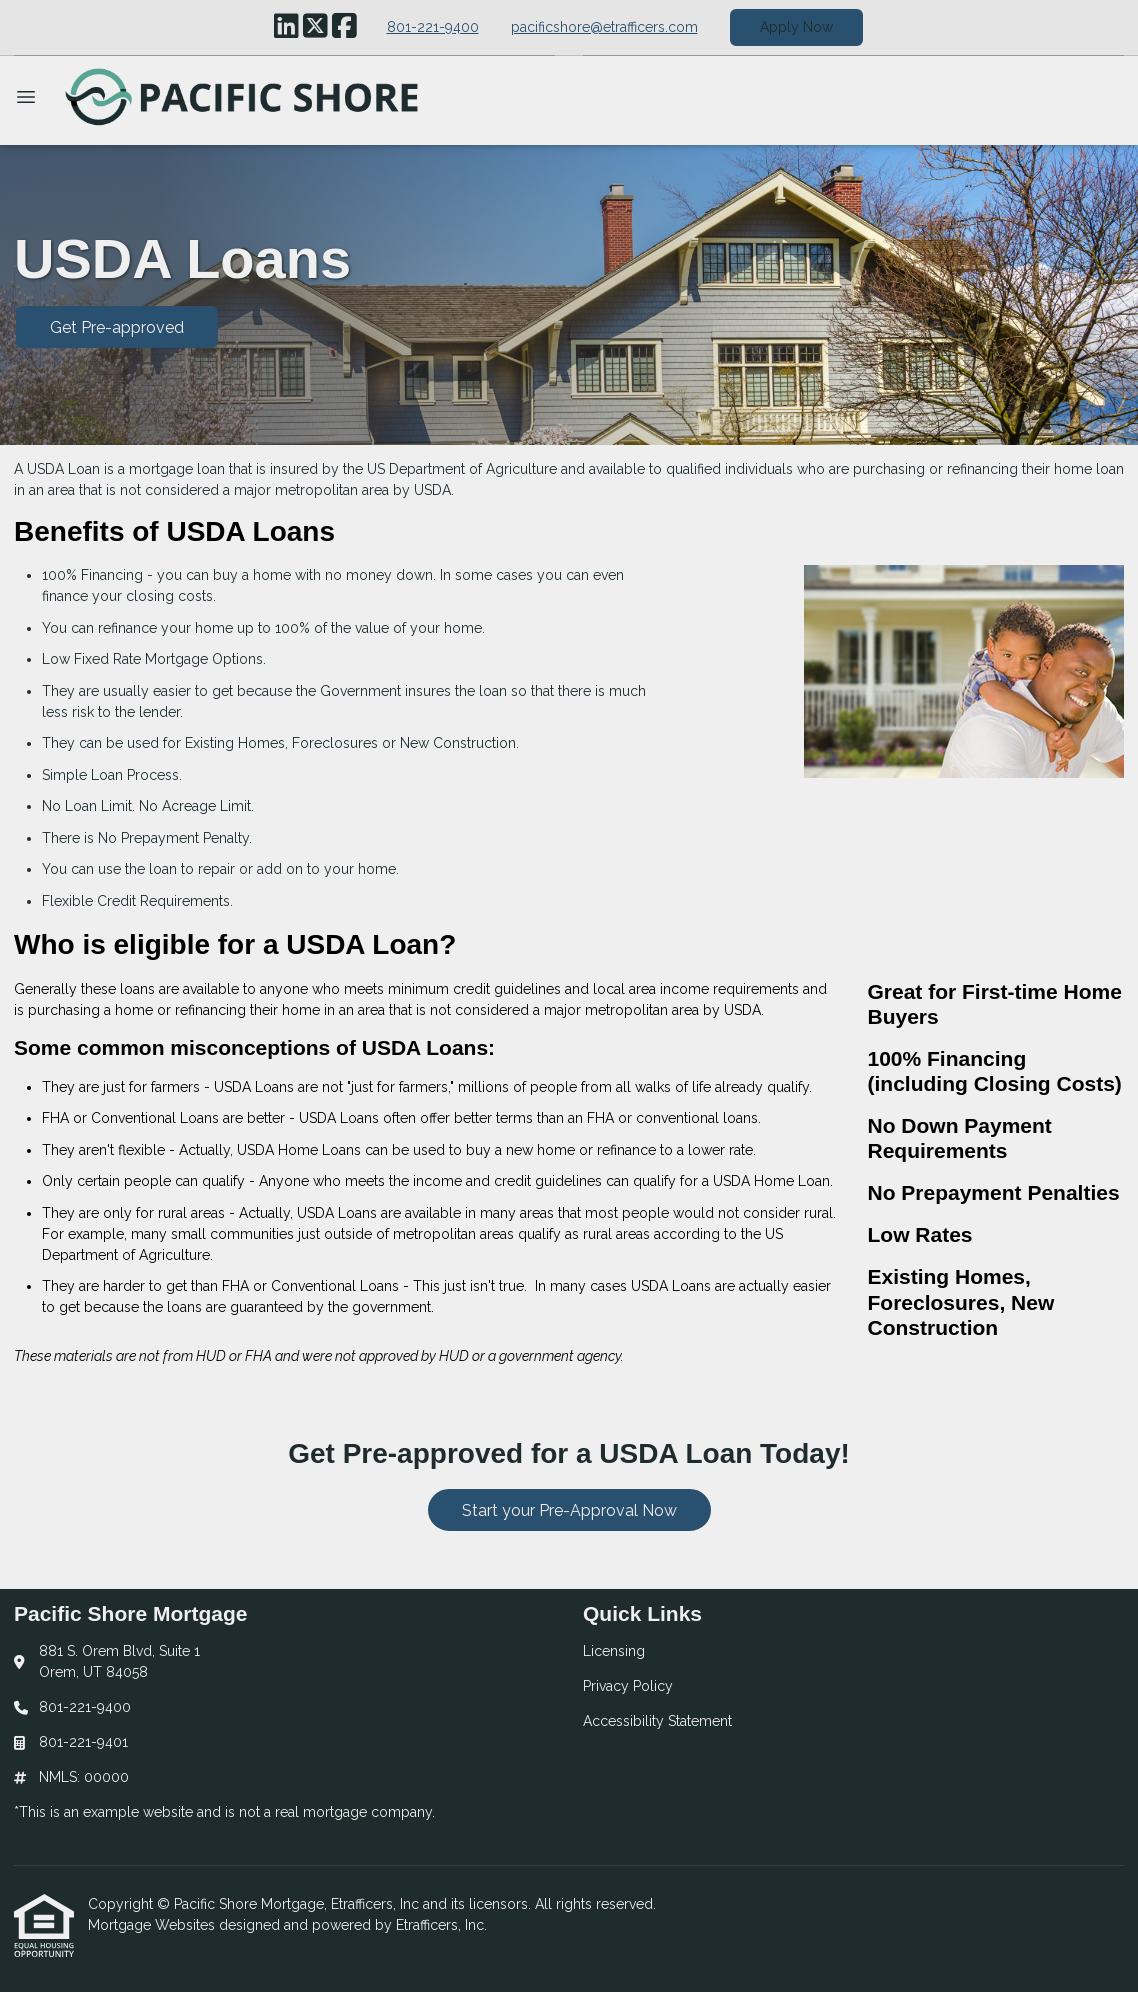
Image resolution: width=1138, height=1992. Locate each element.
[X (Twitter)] (315, 27)
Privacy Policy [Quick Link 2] (628, 1686)
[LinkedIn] (286, 27)
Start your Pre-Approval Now (569, 1510)
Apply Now (796, 27)
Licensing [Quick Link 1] (614, 1651)
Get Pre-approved (117, 327)
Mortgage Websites (153, 1925)
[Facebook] (344, 27)
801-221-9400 (433, 27)
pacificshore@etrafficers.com (604, 27)
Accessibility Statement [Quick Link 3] (657, 1721)
